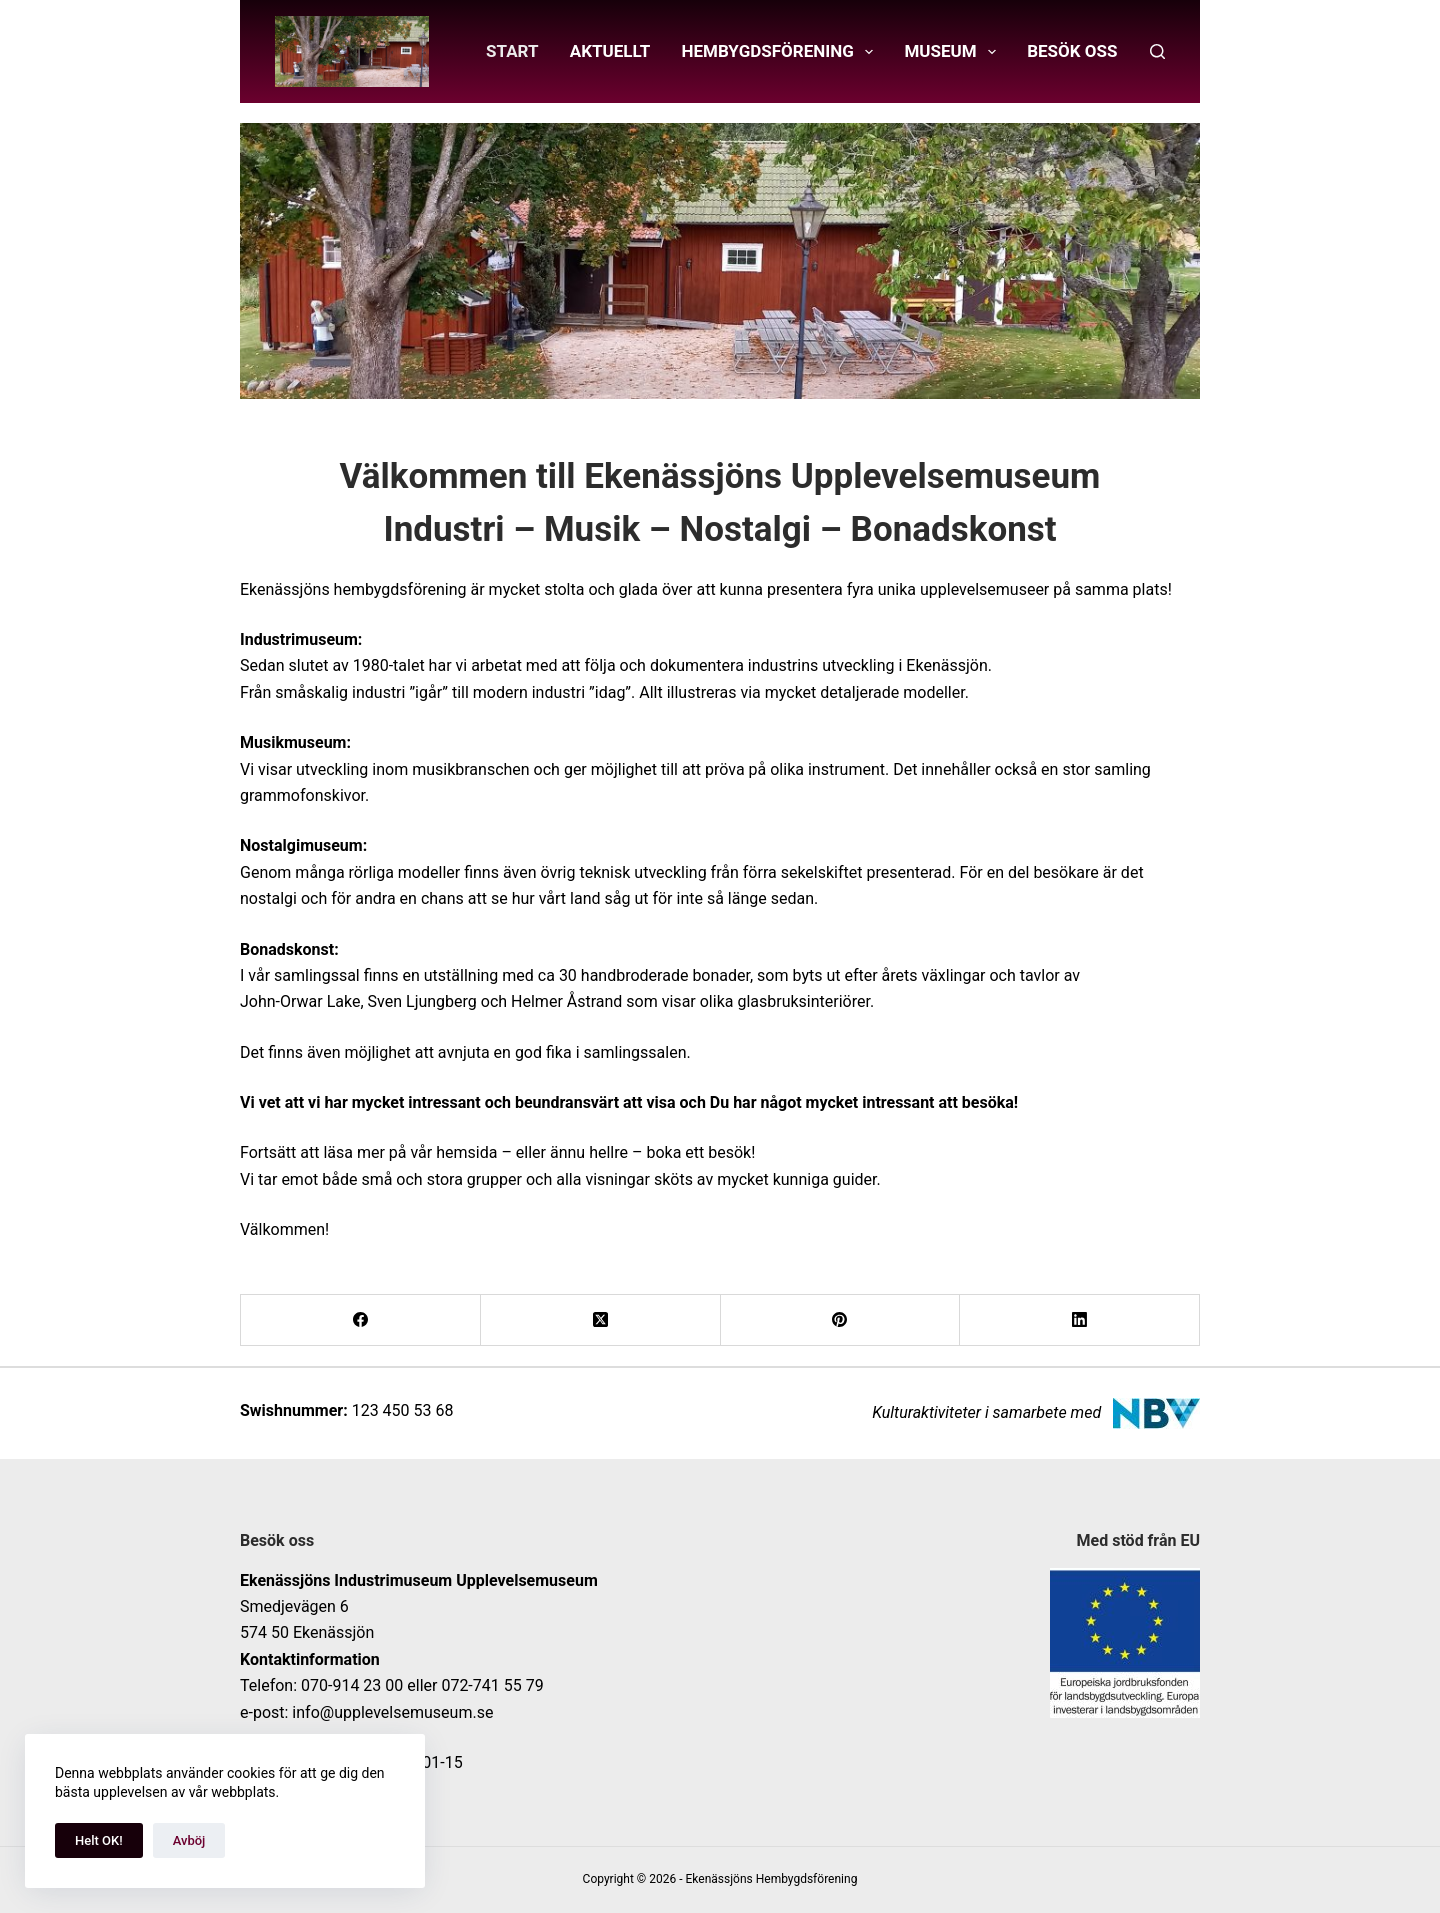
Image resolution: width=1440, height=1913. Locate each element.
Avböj (189, 1840)
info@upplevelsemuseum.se (392, 1712)
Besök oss (1072, 51)
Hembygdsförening (782, 52)
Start (512, 51)
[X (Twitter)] (601, 1320)
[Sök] (1157, 51)
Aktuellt (610, 51)
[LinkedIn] (1080, 1320)
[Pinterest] (841, 1320)
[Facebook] (361, 1320)
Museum (954, 52)
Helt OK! (99, 1840)
